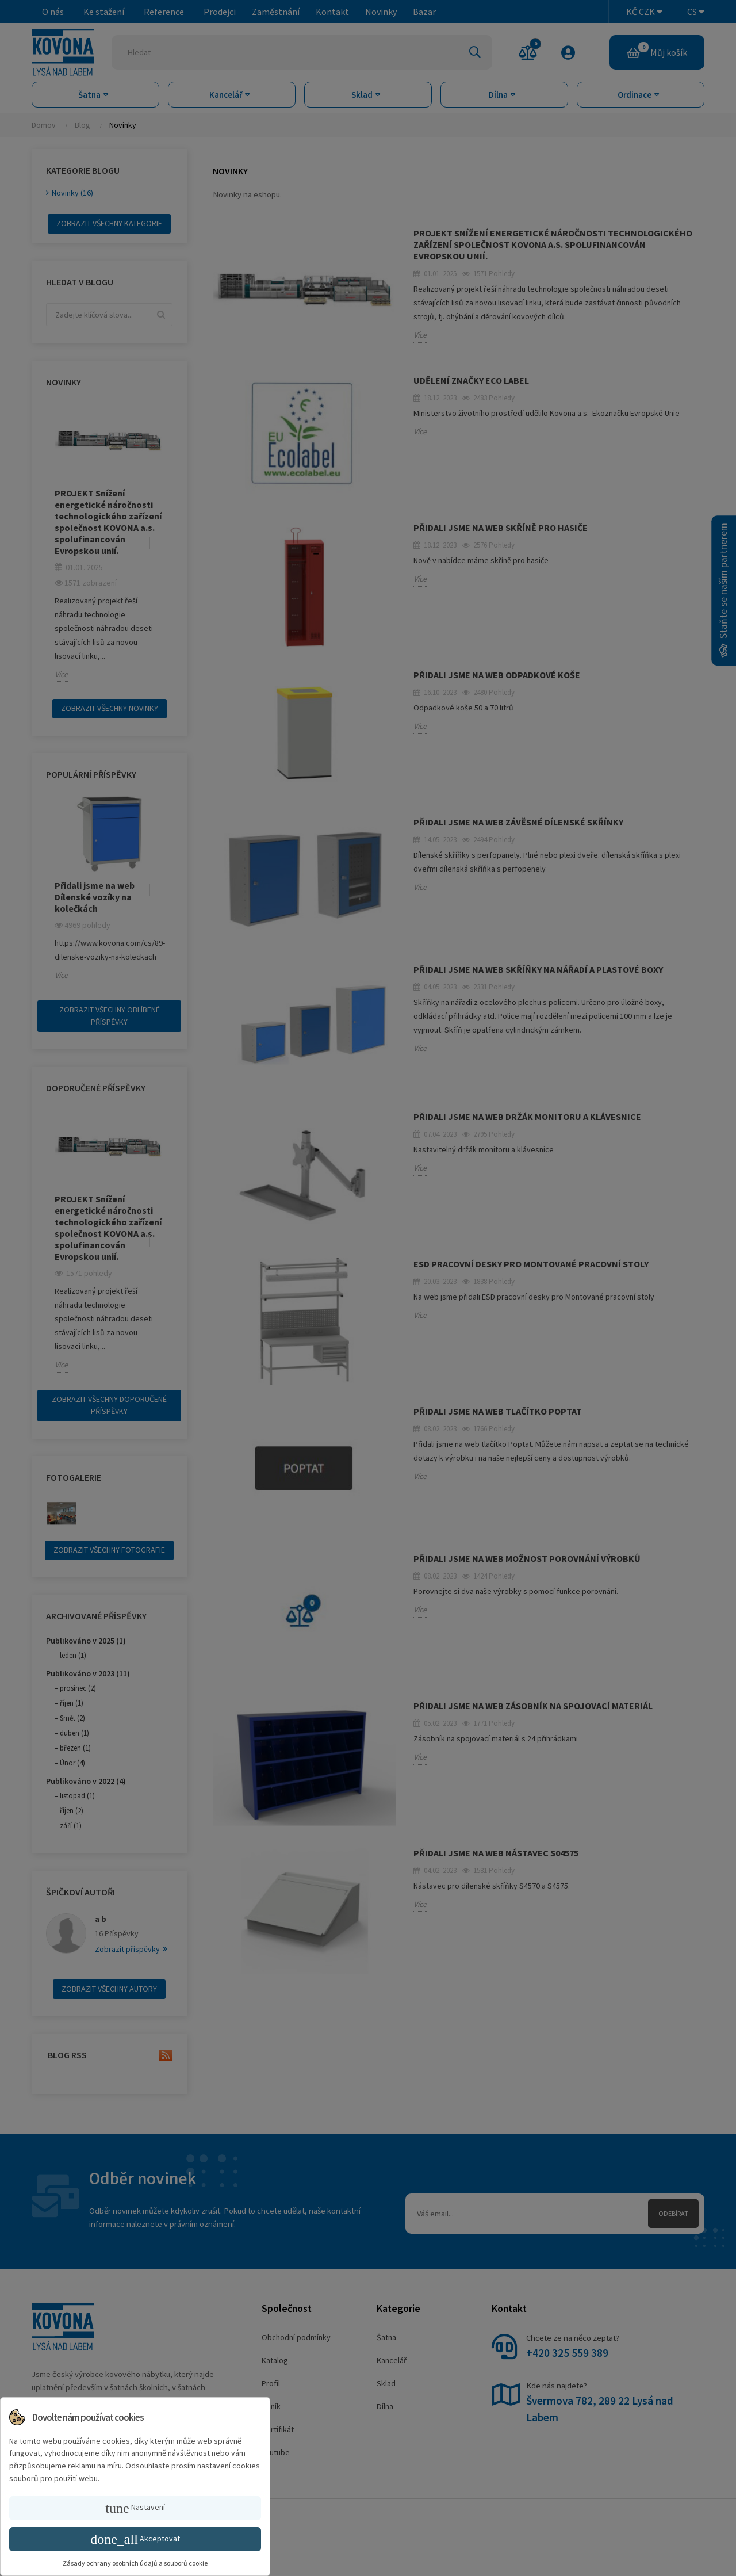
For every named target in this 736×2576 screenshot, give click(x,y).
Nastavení (134, 2508)
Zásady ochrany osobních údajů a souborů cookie (135, 2563)
